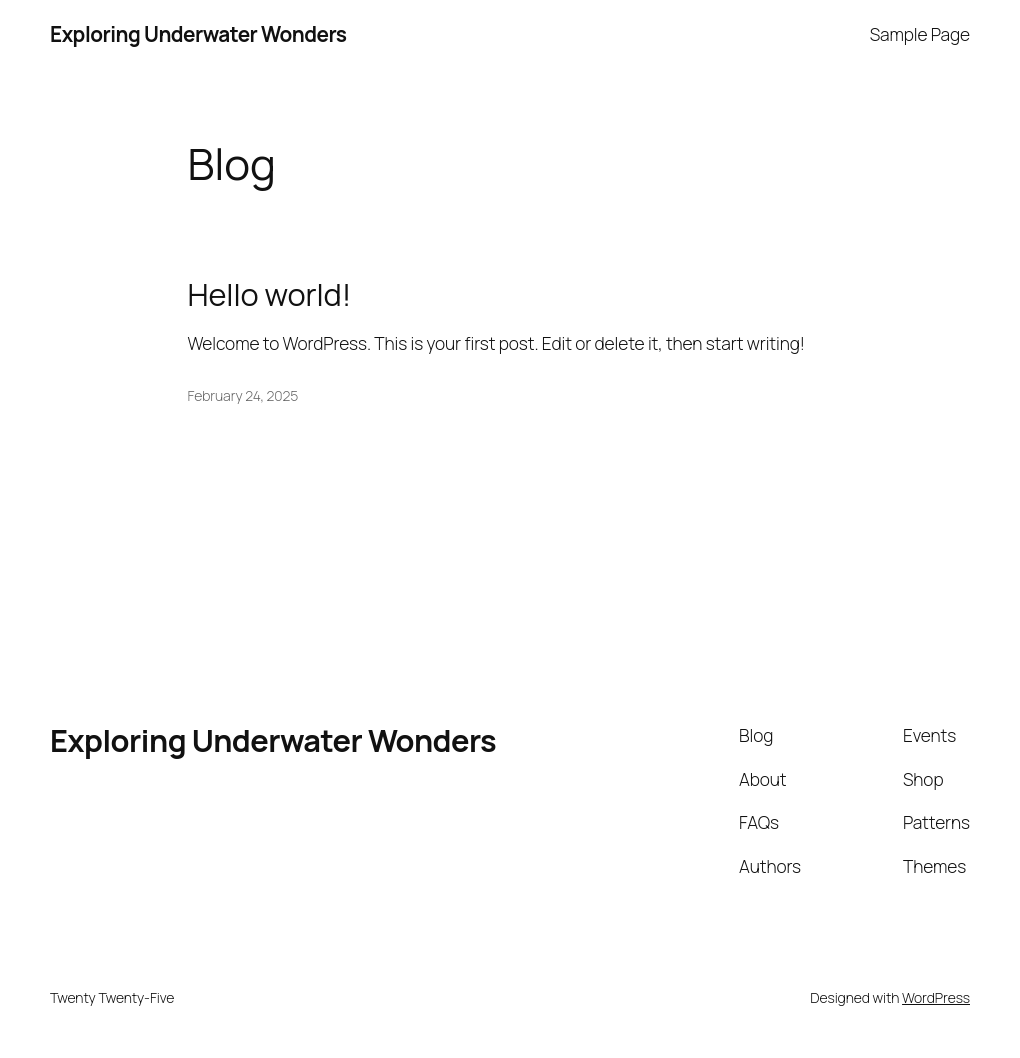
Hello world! (270, 294)
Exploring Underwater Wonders (198, 34)
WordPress (936, 997)
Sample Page (920, 34)
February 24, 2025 (243, 395)
